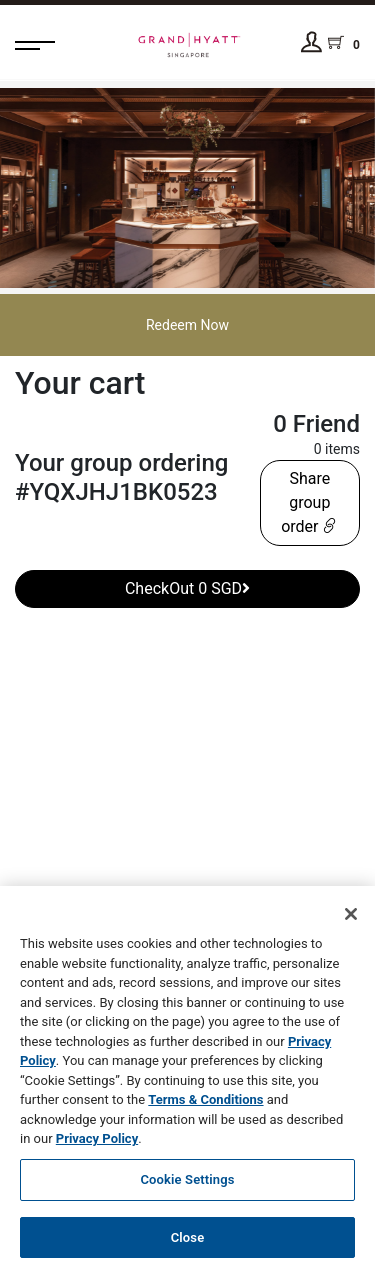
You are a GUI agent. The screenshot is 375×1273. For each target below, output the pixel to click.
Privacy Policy (97, 1141)
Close (188, 1239)
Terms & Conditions (205, 1102)
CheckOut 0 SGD (187, 588)
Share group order (309, 502)
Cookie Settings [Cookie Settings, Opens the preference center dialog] (187, 1181)
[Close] (351, 917)
